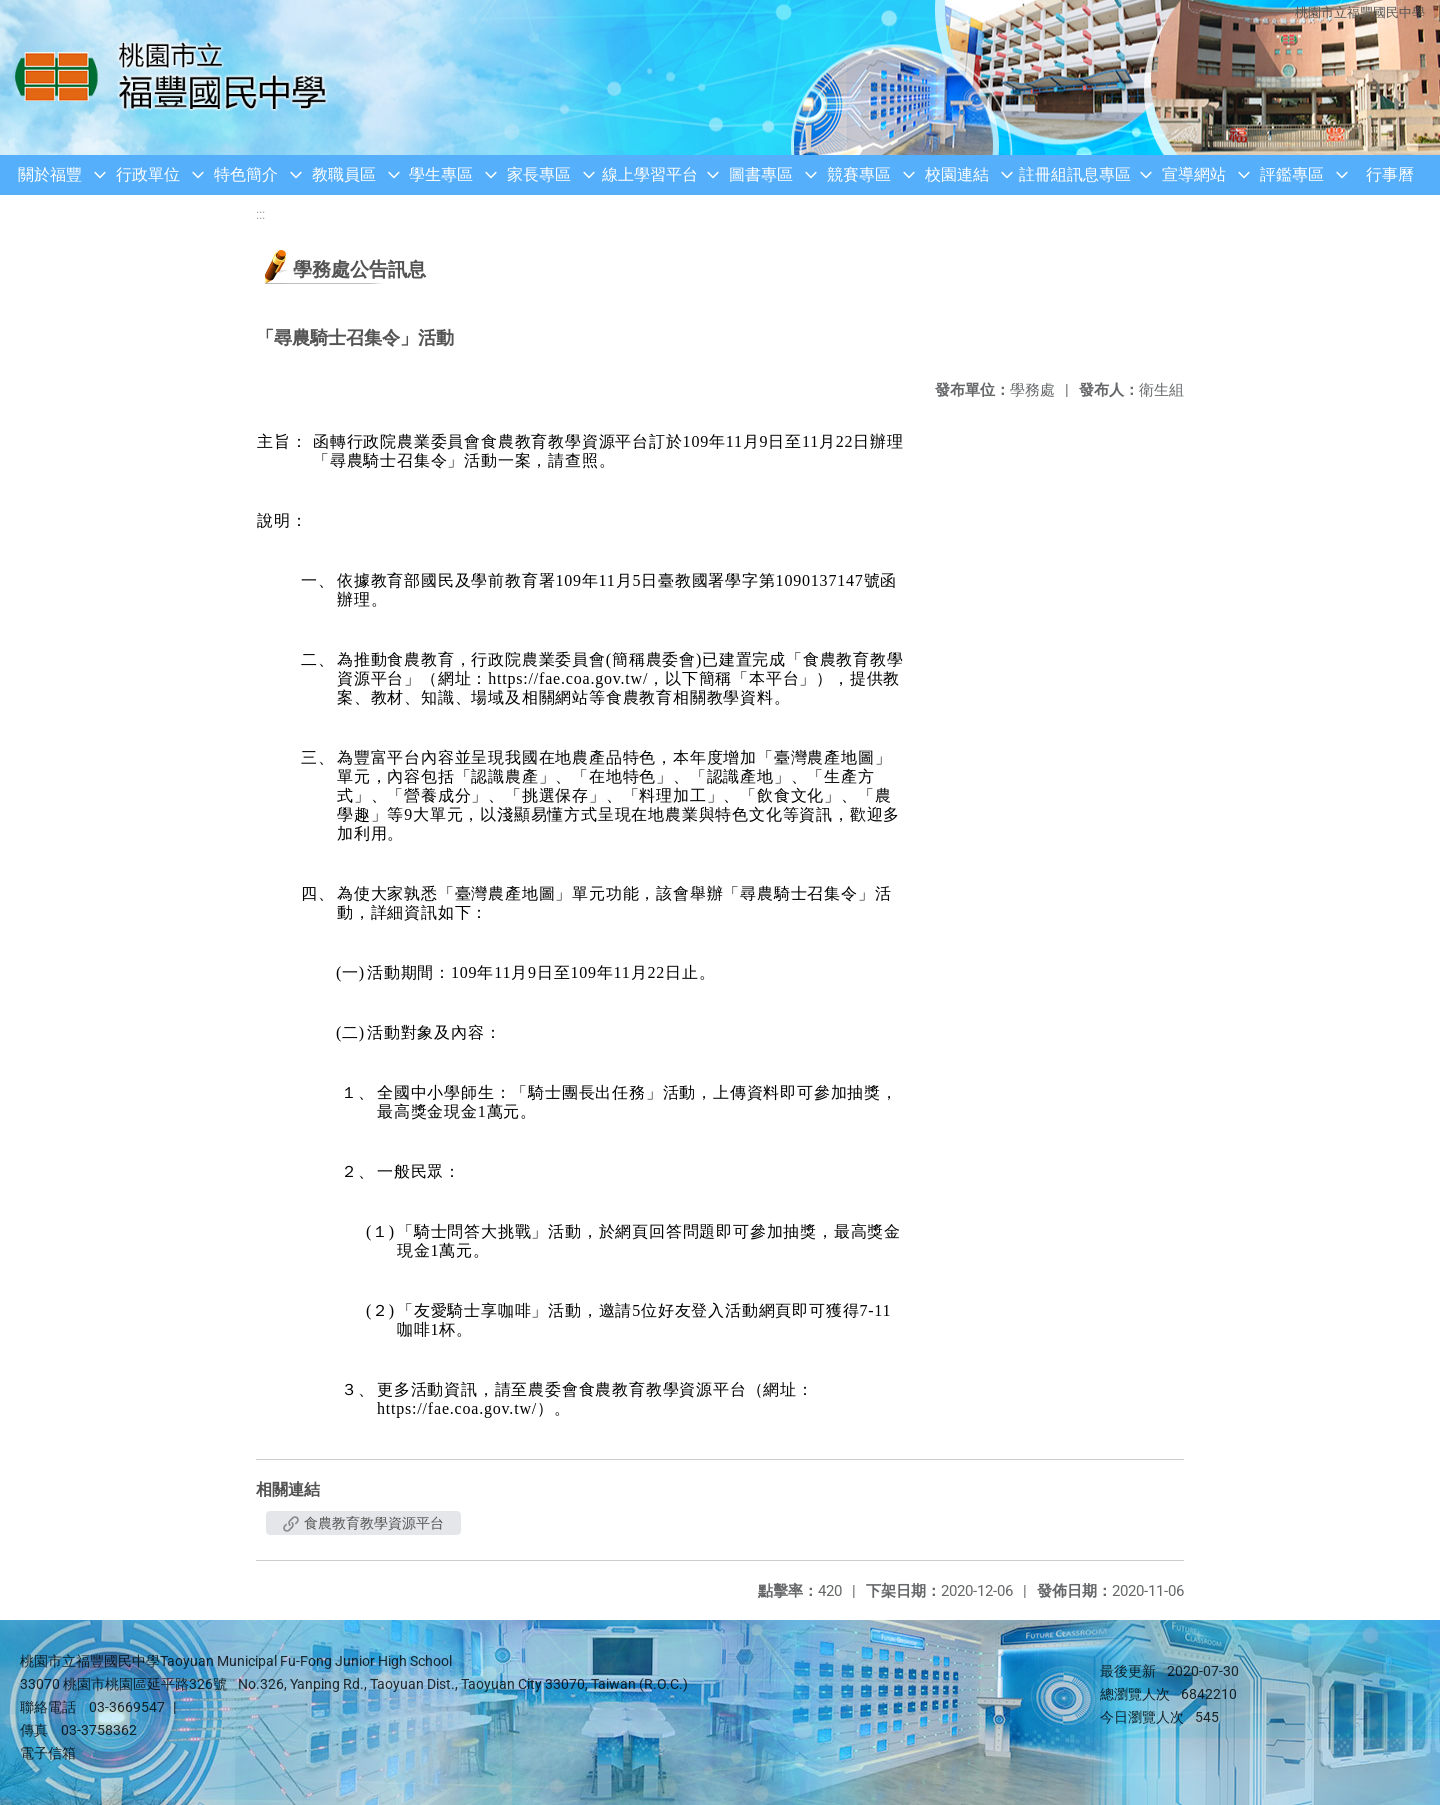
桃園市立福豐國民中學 (1360, 12)
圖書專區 (761, 174)
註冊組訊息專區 (1075, 174)
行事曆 (1390, 174)
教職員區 (344, 174)
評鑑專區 (1292, 174)
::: (260, 214)
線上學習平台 (650, 174)
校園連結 (957, 174)
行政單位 (148, 174)
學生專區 (441, 174)
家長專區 (539, 174)
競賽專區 (859, 174)
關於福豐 (50, 174)
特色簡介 (246, 174)
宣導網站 (1194, 174)
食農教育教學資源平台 (363, 1523)
